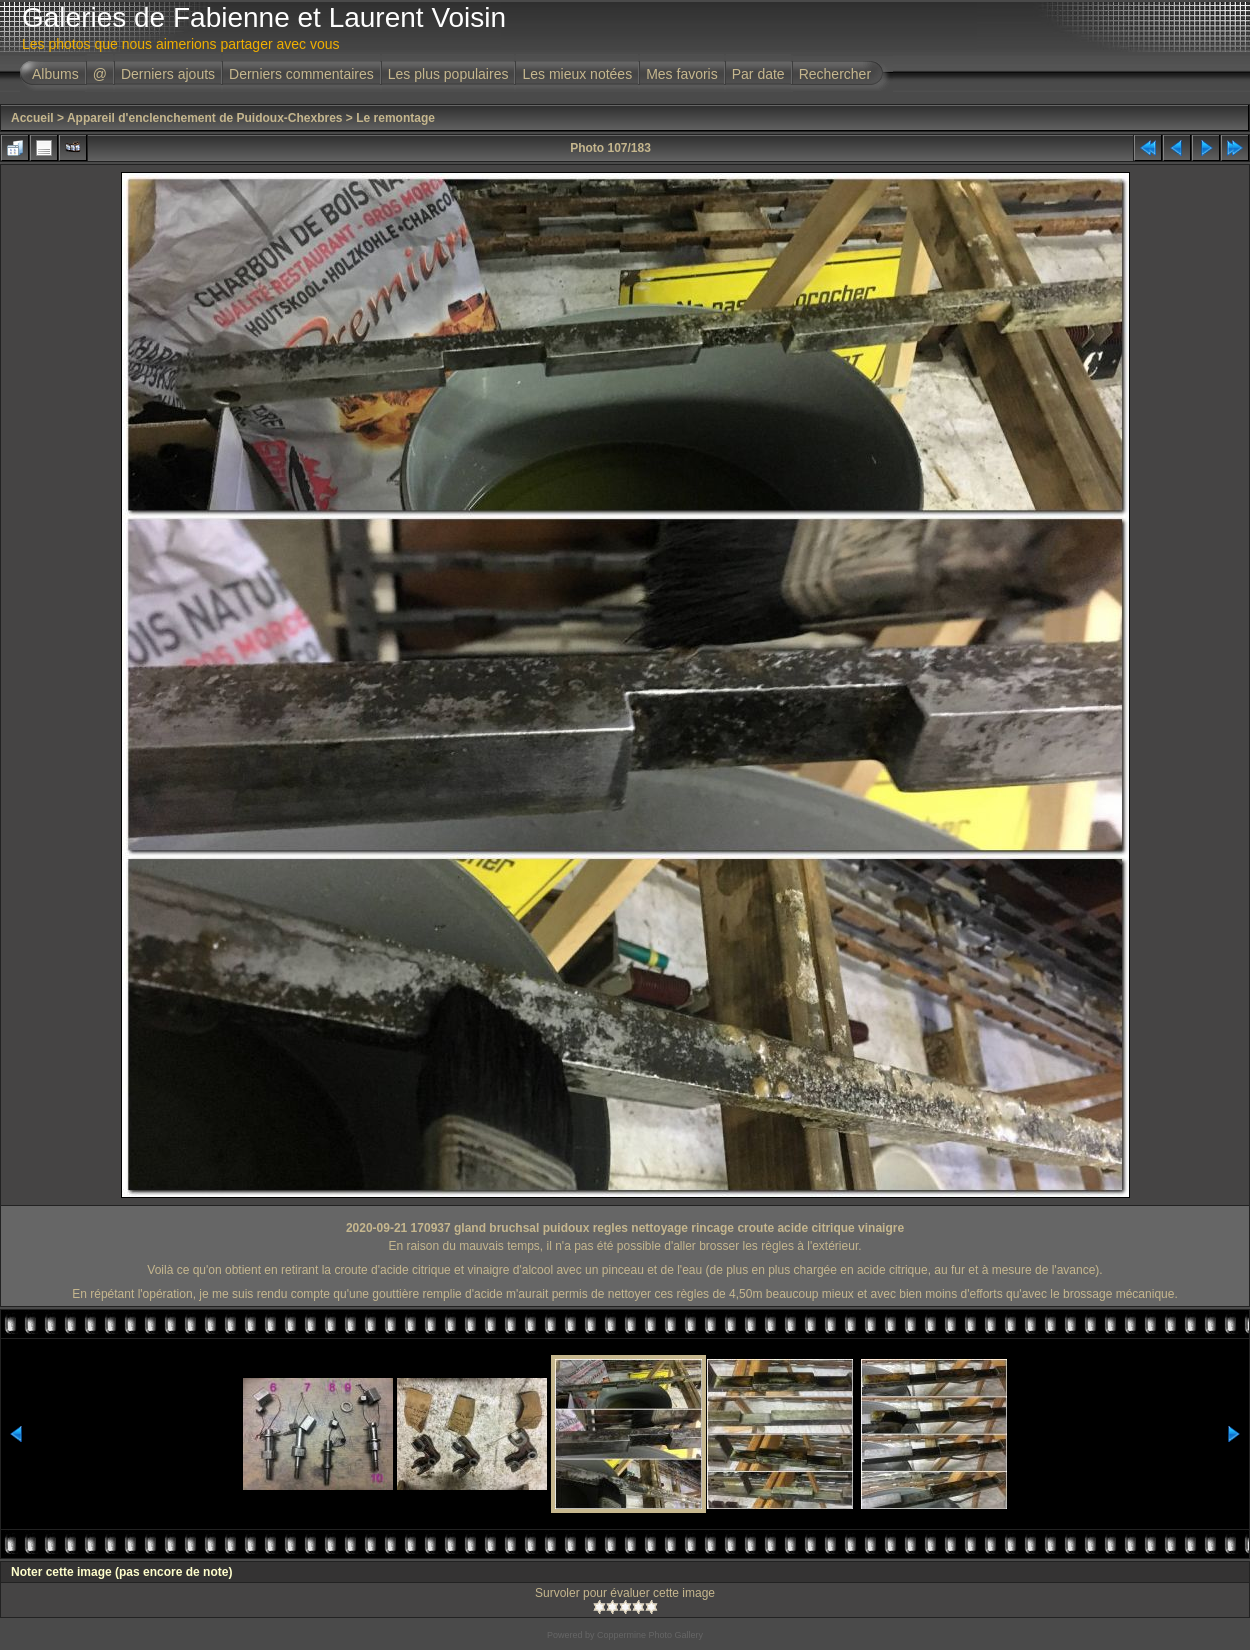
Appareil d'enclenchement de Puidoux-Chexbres (205, 118)
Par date (758, 74)
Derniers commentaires (301, 74)
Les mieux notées (577, 74)
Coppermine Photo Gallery (650, 1635)
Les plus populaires (448, 74)
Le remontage (395, 118)
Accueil (32, 118)
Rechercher (835, 74)
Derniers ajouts (168, 74)
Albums (55, 74)
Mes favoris (682, 74)
